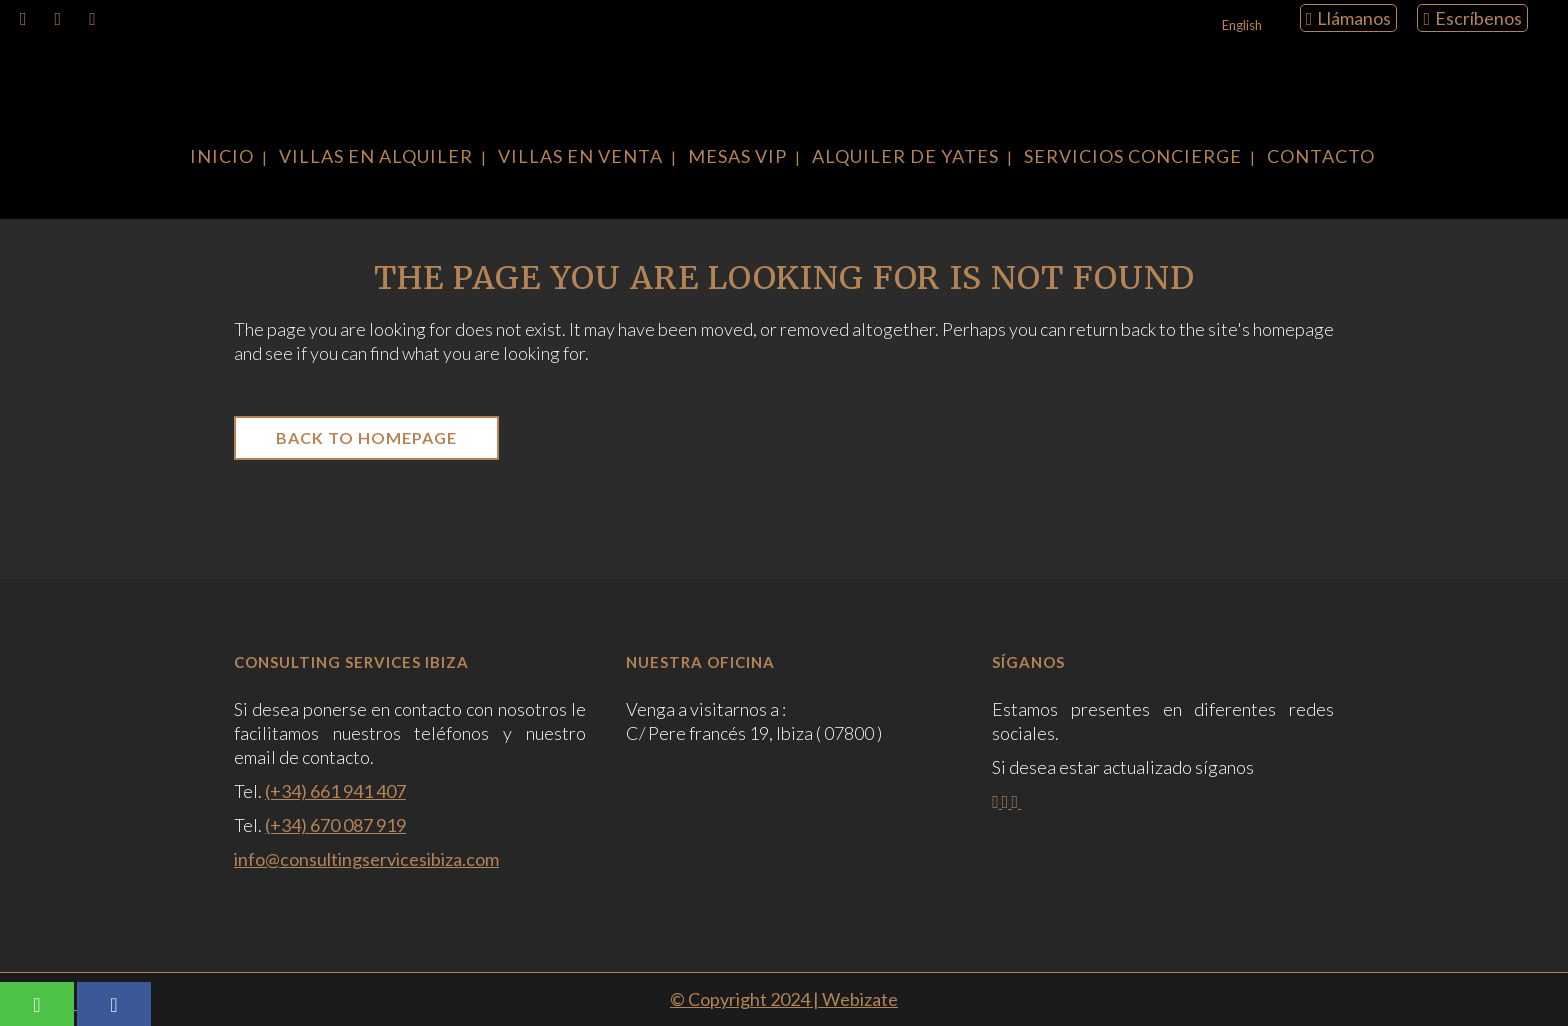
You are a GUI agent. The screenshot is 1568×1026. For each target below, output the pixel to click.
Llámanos (1349, 18)
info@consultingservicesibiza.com (366, 859)
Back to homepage (366, 437)
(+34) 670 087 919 (335, 825)
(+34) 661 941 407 (335, 791)
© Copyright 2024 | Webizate (784, 999)
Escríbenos (1472, 18)
